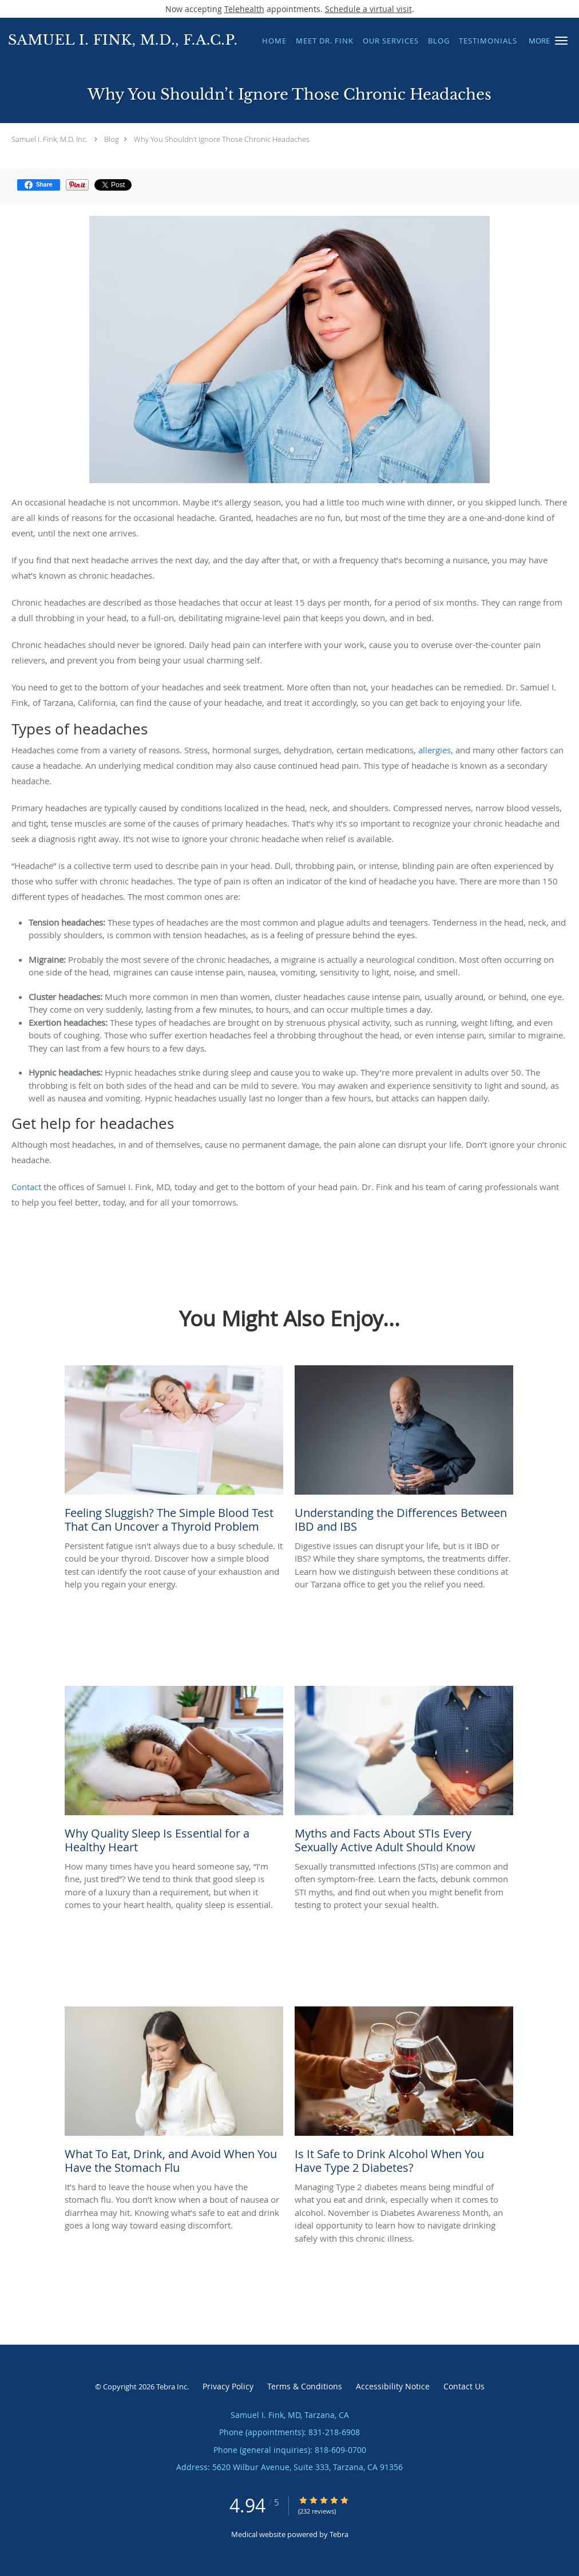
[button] (561, 41)
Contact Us (464, 2386)
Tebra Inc (171, 2386)
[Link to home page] (119, 39)
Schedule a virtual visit (368, 8)
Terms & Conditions (304, 2386)
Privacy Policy (228, 2386)
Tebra (339, 2534)
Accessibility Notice (393, 2386)
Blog (111, 139)
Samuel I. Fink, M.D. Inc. (49, 139)
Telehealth (244, 8)
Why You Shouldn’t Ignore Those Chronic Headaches (222, 139)
